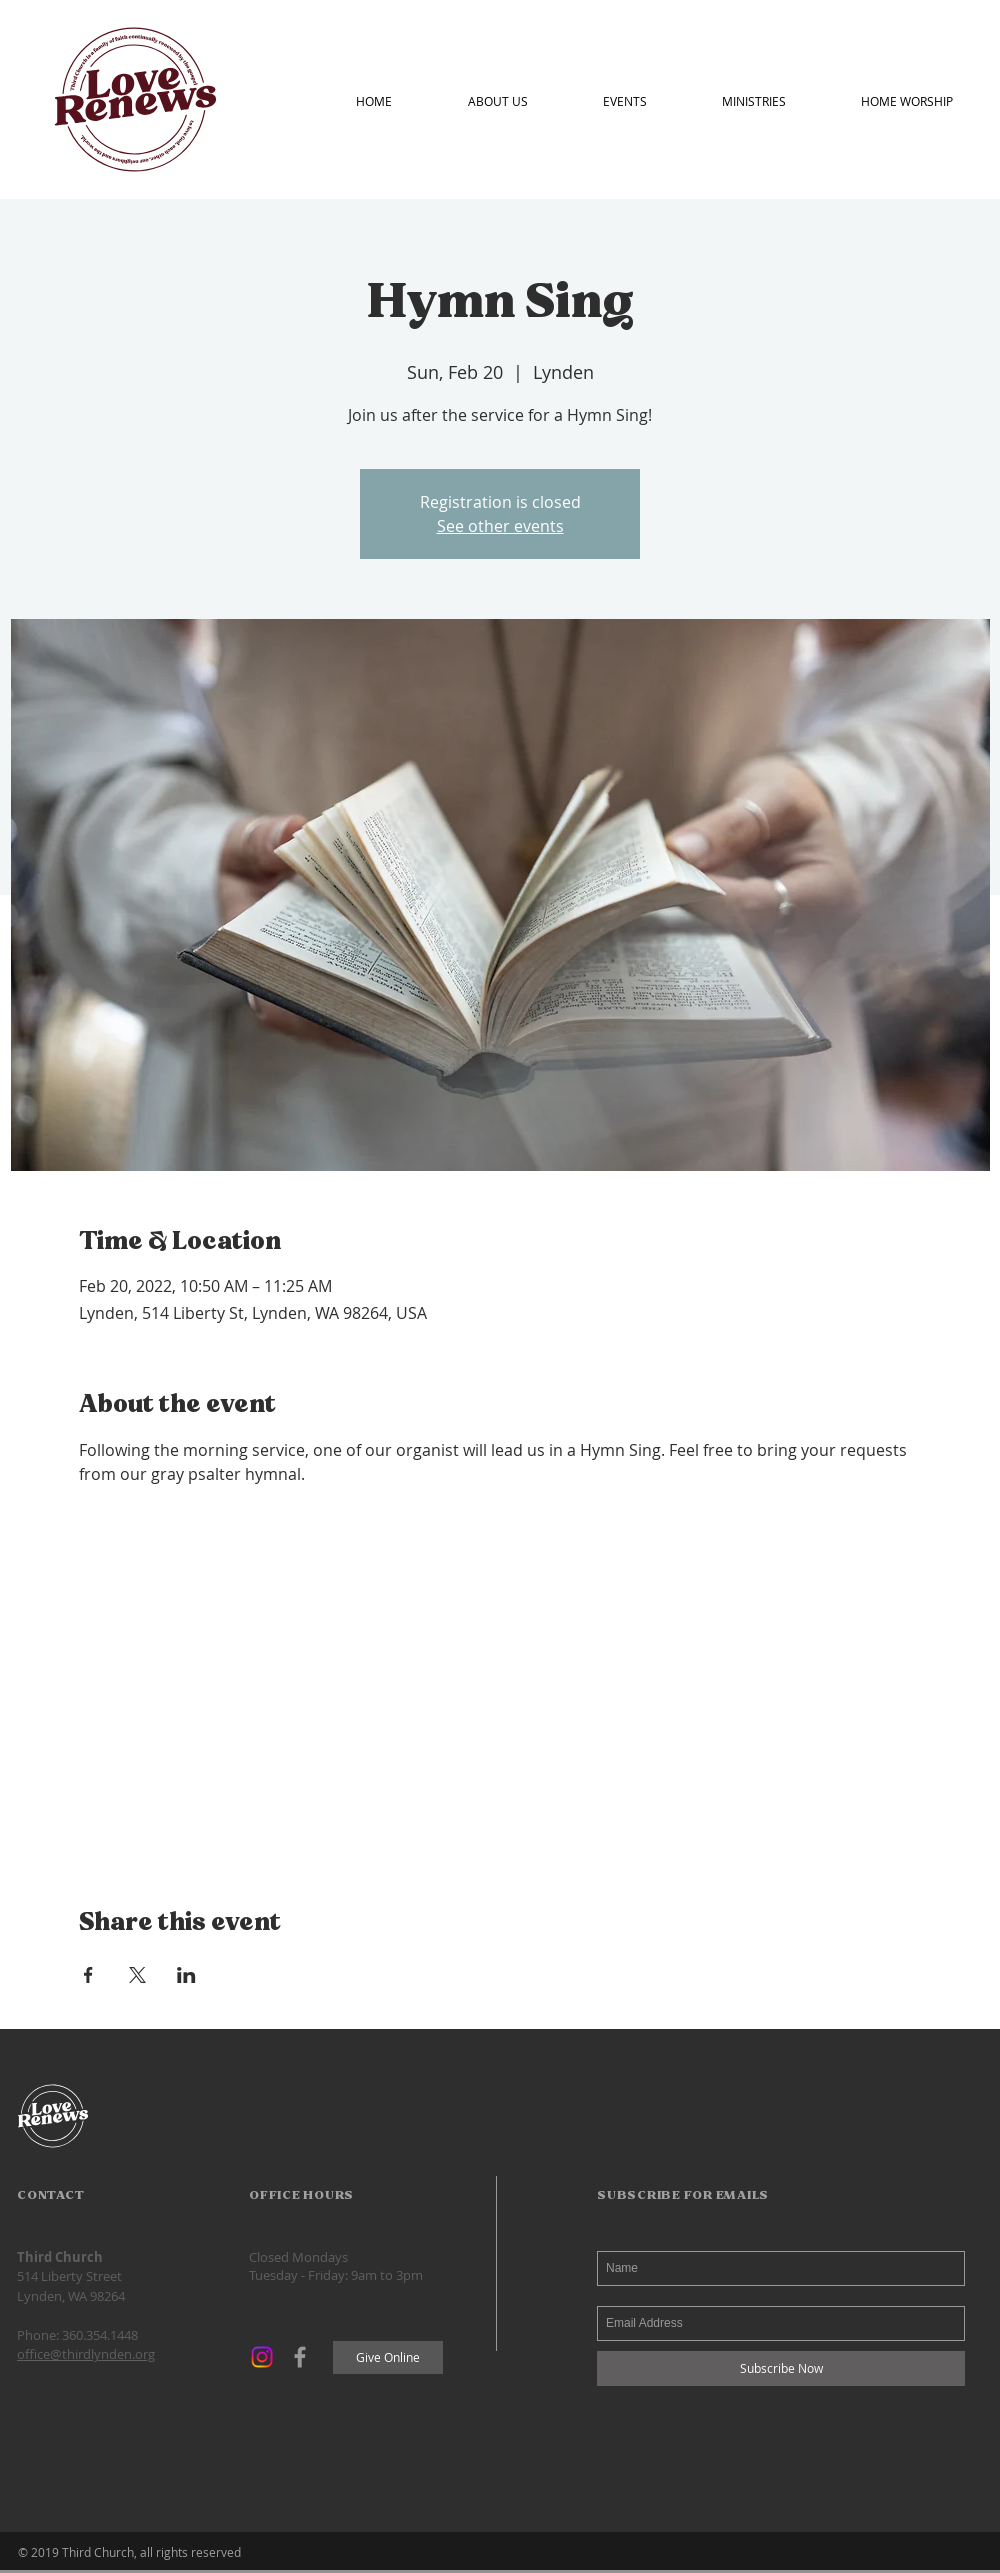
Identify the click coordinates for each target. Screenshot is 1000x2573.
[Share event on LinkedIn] (186, 1975)
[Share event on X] (137, 1975)
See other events (500, 526)
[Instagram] (262, 2357)
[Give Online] (388, 2357)
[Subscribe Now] (781, 2368)
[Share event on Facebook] (88, 1975)
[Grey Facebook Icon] (300, 2357)
